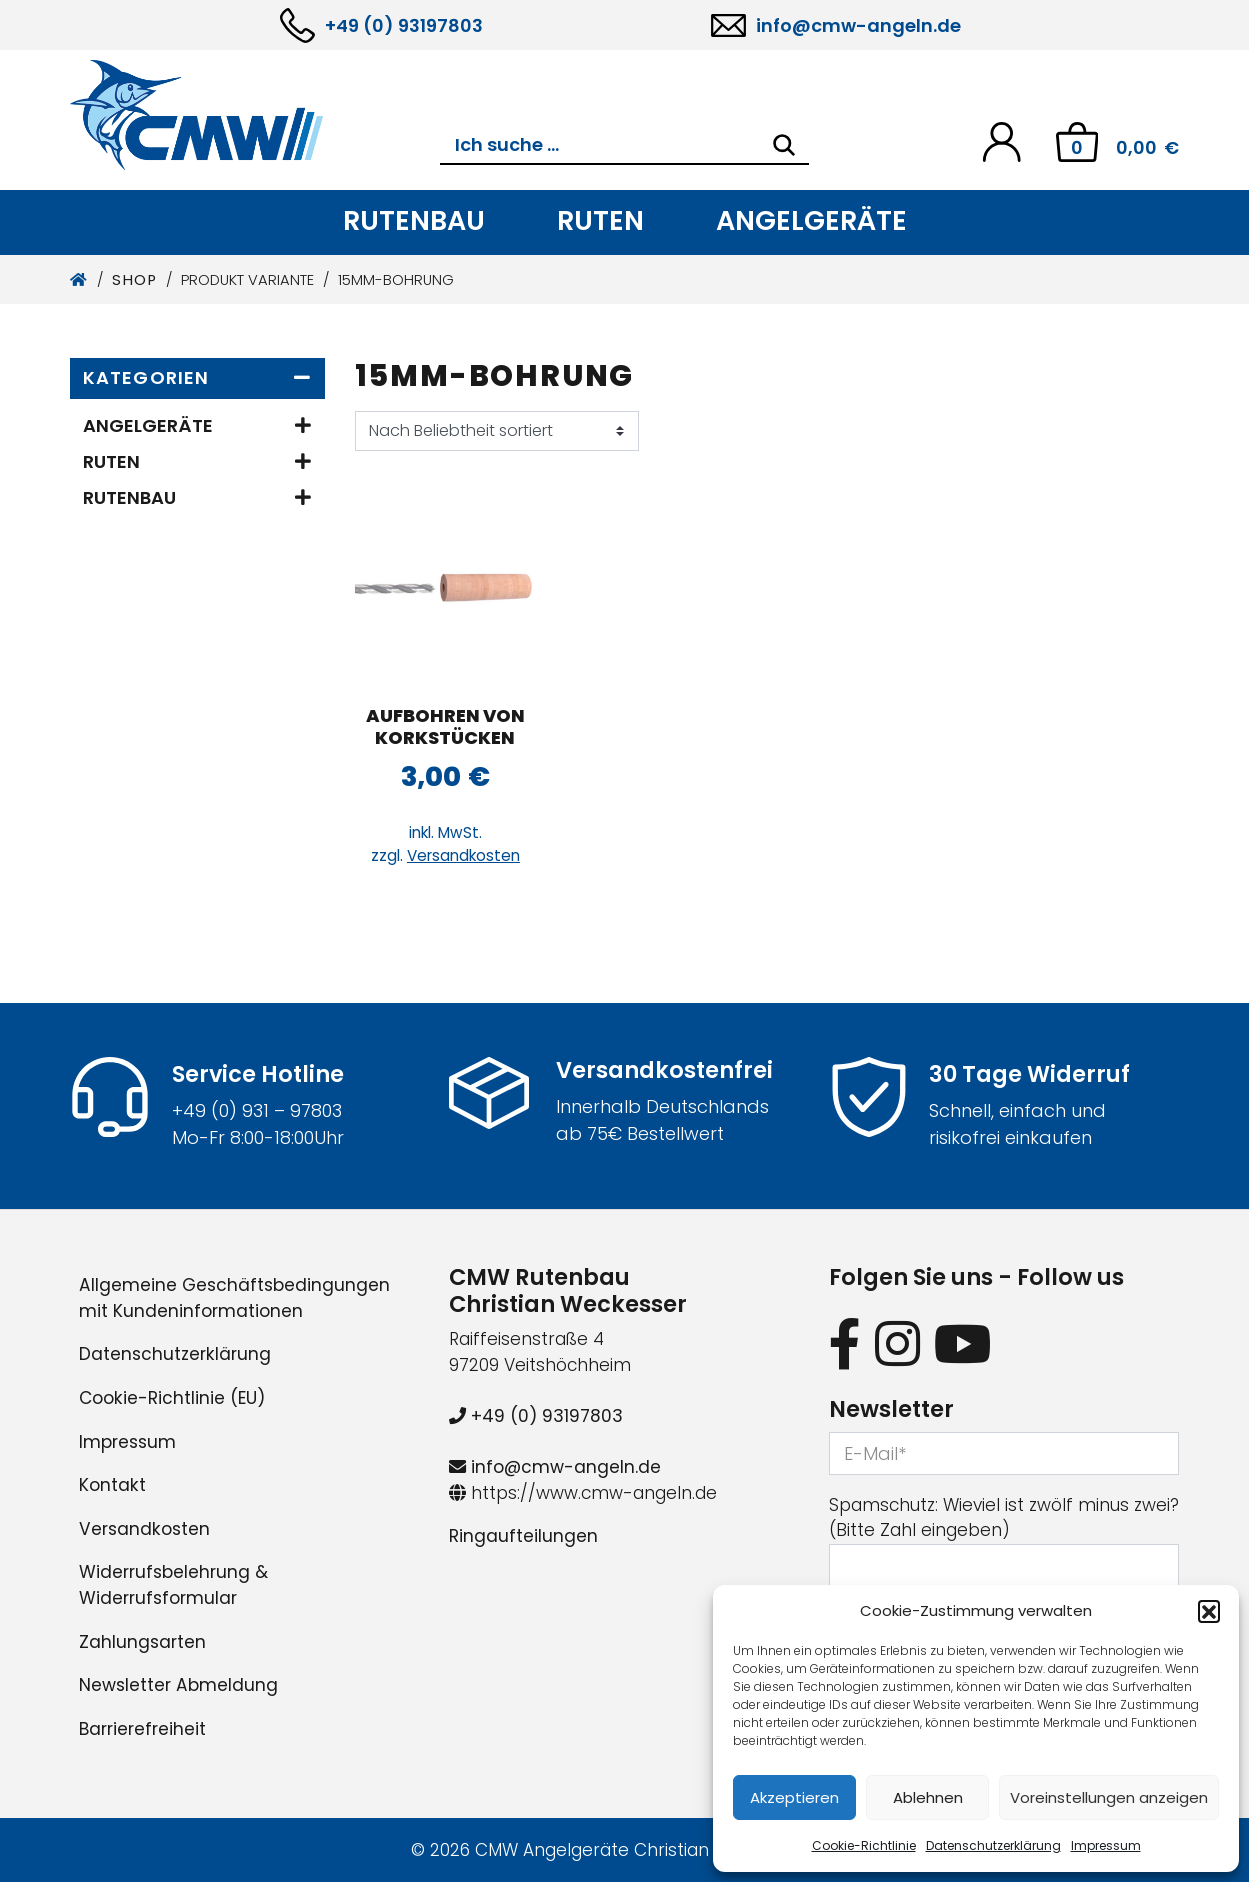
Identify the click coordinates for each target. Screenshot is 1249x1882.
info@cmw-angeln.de (858, 25)
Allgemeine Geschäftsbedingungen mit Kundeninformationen (234, 1298)
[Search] (784, 145)
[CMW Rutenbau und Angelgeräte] (255, 115)
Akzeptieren (794, 1797)
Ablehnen (928, 1797)
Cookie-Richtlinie (864, 1845)
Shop (134, 280)
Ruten (600, 220)
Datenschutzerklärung (993, 1845)
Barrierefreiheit (142, 1729)
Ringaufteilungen (523, 1536)
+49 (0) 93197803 (404, 25)
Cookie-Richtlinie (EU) (172, 1398)
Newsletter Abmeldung (178, 1685)
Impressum (1106, 1845)
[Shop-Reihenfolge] (497, 431)
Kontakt (112, 1485)
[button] (1209, 1611)
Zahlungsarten (142, 1642)
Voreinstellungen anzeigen (1109, 1797)
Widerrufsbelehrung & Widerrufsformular (173, 1585)
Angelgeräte (811, 220)
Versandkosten (463, 855)
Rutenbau (414, 220)
